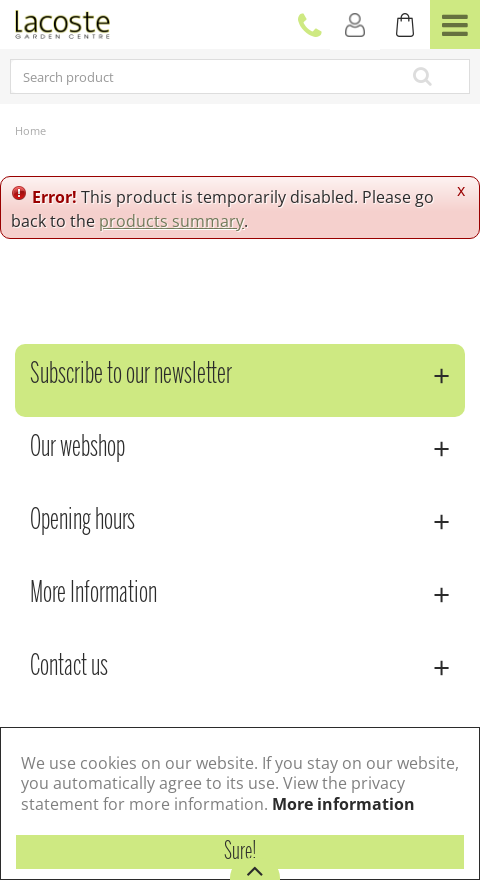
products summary (171, 221)
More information (343, 804)
